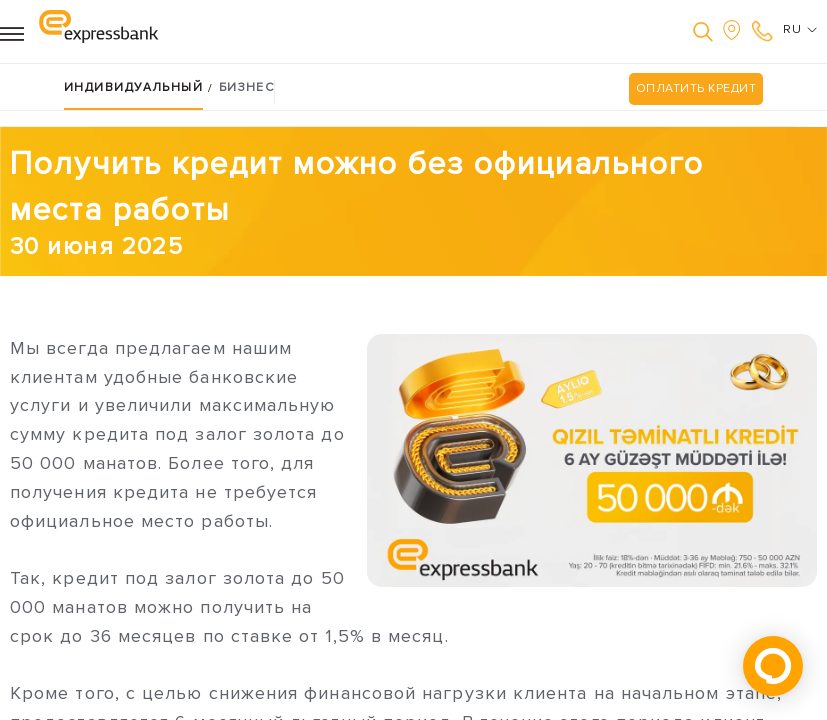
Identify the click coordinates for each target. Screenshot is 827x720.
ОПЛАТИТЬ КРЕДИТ (696, 88)
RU (800, 30)
